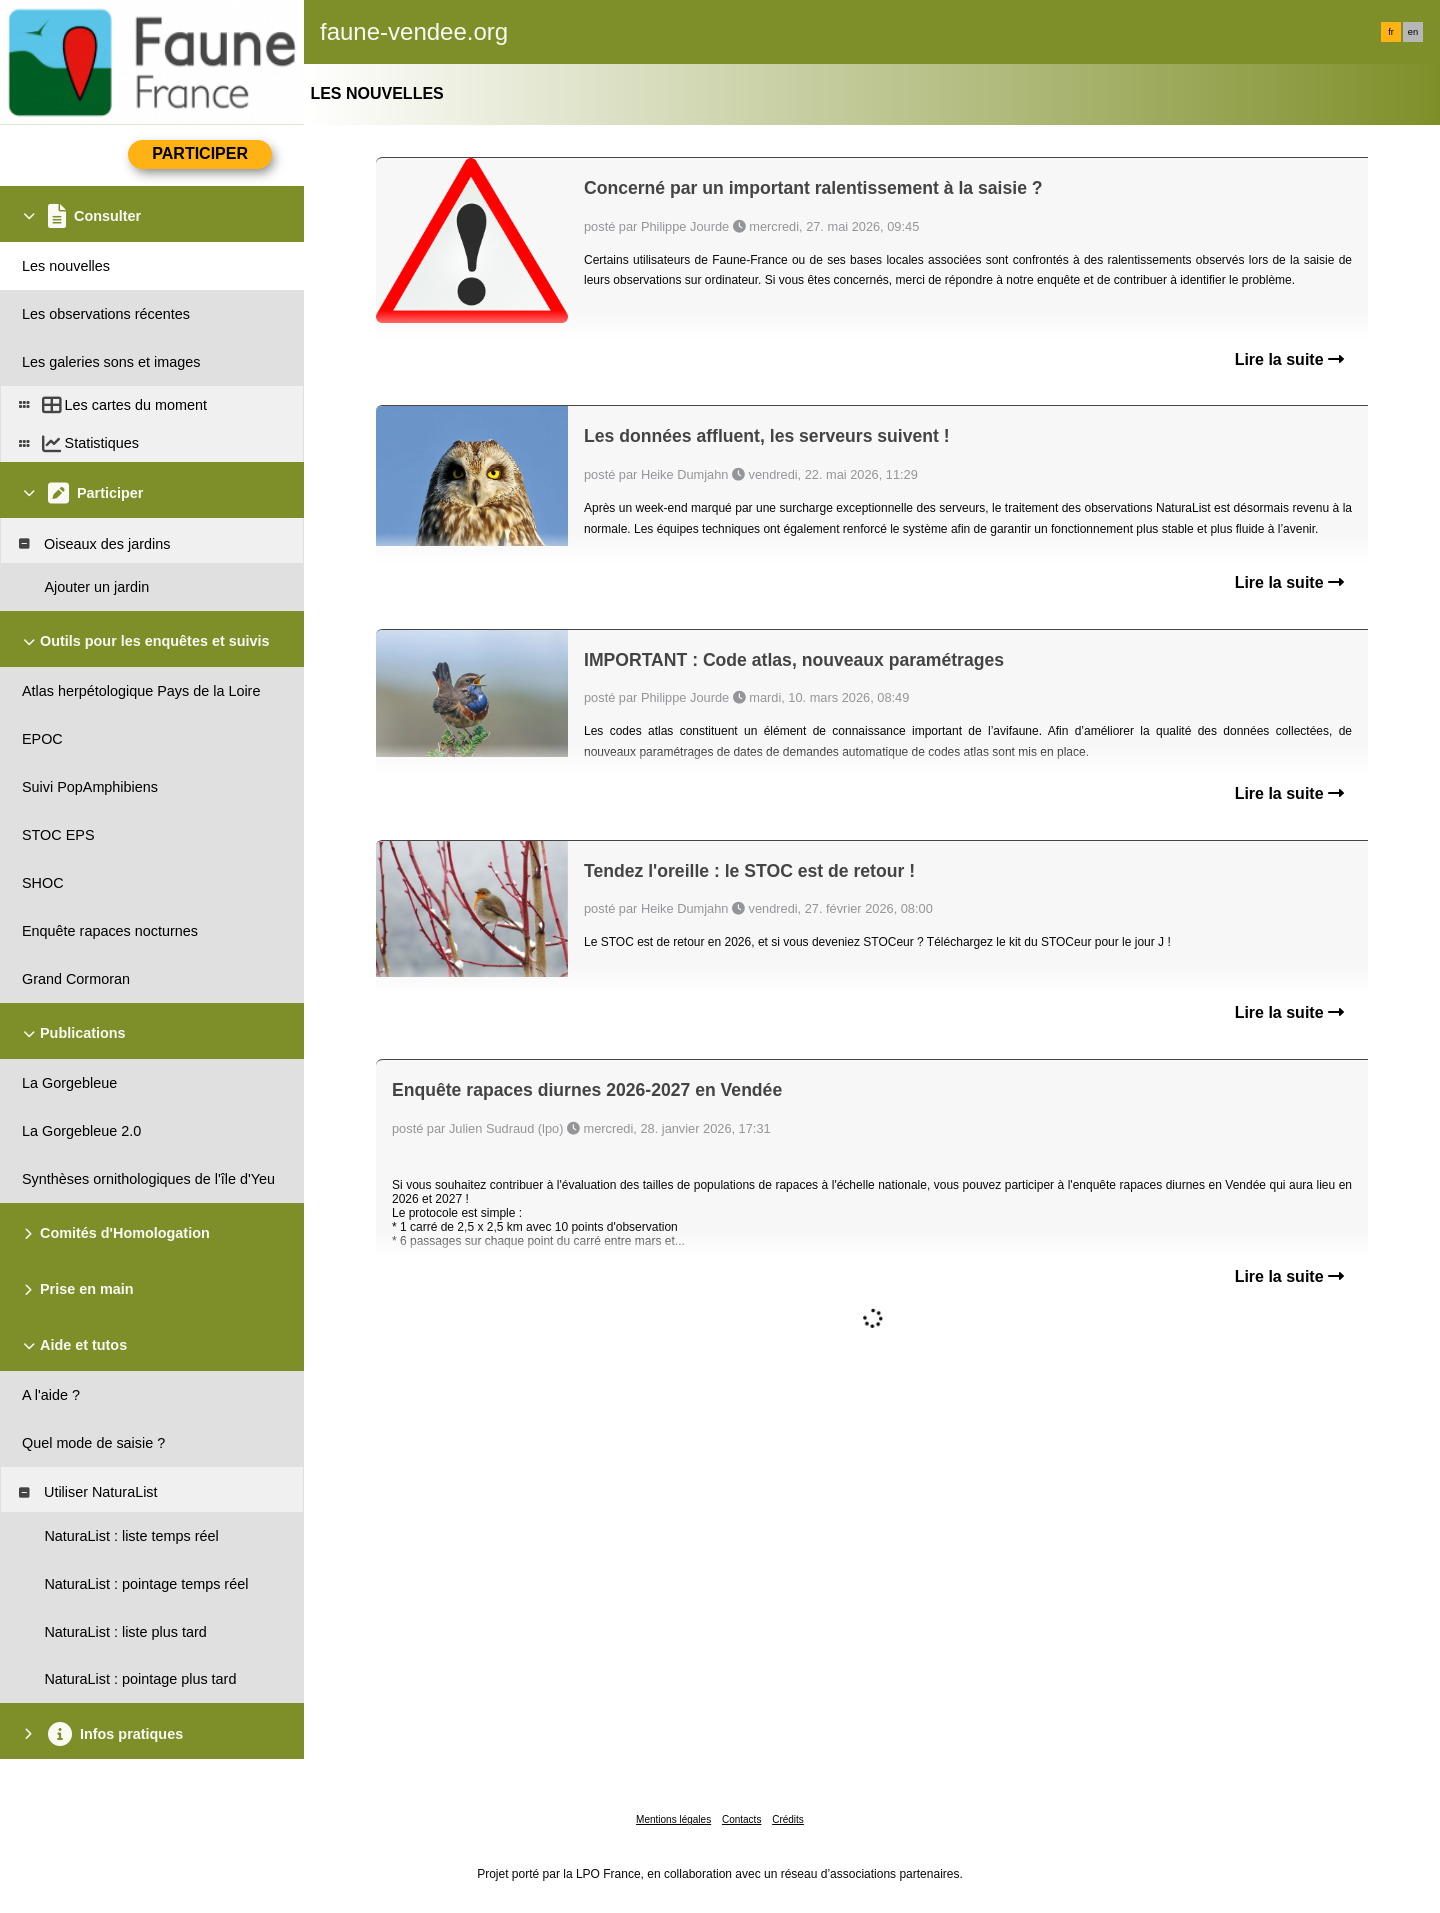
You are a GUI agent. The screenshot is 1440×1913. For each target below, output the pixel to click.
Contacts (741, 1819)
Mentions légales (673, 1819)
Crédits (788, 1819)
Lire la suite (1289, 359)
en (1413, 32)
